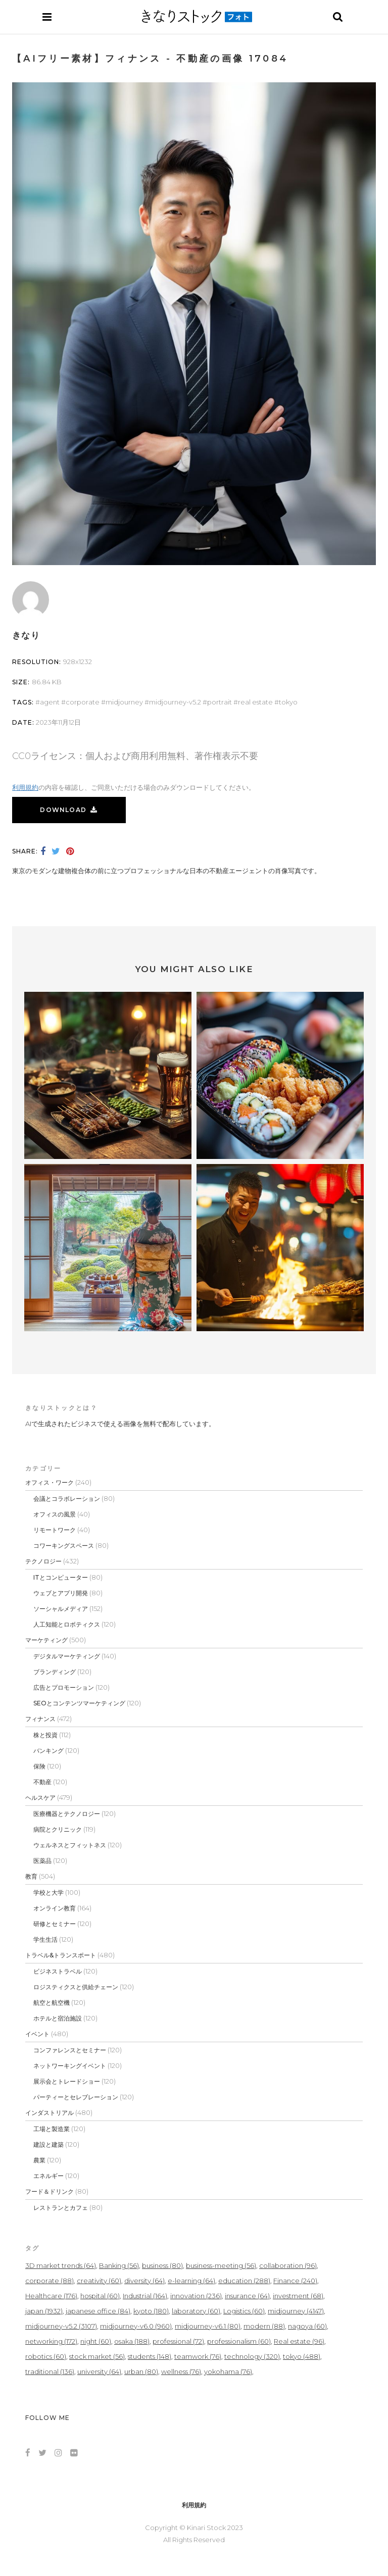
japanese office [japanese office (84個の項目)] (98, 2311)
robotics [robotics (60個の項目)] (45, 2356)
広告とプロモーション (63, 1687)
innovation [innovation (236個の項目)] (196, 2296)
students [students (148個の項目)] (149, 2356)
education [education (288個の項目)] (244, 2281)
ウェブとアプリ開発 (60, 1593)
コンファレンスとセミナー (69, 2050)
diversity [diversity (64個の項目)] (144, 2281)
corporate (83, 702)
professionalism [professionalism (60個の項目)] (239, 2341)
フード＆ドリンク (49, 2191)
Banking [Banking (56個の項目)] (119, 2265)
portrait (219, 702)
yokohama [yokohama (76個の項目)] (228, 2371)
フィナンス (40, 1719)
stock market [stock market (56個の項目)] (97, 2356)
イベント (37, 2034)
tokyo (288, 702)
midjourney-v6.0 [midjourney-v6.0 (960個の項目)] (136, 2326)
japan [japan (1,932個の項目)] (44, 2311)
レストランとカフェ (60, 2207)
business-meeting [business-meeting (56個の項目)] (221, 2265)
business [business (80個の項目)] (162, 2265)
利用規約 (25, 787)
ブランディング (54, 1672)
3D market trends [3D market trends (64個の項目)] (60, 2265)
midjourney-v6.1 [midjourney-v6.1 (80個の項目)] (207, 2326)
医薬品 (42, 1860)
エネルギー (48, 2176)
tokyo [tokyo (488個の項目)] (301, 2356)
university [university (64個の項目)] (99, 2371)
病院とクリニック (57, 1829)
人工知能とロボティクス (66, 1624)
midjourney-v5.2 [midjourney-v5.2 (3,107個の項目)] (61, 2326)
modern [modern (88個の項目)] (264, 2326)
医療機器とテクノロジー (66, 1813)
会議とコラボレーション (66, 1498)
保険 (39, 1766)
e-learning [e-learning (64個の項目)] (191, 2281)
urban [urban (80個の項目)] (141, 2371)
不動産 (42, 1782)
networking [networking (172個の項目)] (51, 2341)
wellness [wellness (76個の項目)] (181, 2371)
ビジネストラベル (57, 1971)
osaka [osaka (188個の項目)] (132, 2341)
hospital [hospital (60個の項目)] (100, 2296)
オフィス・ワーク (49, 1482)
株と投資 (45, 1735)
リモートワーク (54, 1530)
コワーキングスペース (63, 1545)
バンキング (48, 1750)
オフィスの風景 (54, 1514)
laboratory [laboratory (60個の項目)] (196, 2311)
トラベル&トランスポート (60, 1955)
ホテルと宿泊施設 (57, 2018)
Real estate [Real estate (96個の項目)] (299, 2341)
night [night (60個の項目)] (95, 2341)
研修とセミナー (54, 1924)
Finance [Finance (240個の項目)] (295, 2281)
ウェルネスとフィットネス (69, 1845)
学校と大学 (48, 1892)
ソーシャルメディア (60, 1608)
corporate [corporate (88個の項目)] (49, 2281)
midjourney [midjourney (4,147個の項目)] (296, 2311)
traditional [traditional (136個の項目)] (49, 2371)
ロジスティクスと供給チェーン (75, 1987)
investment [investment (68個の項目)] (298, 2296)
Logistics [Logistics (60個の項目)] (244, 2311)
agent (50, 702)
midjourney (124, 702)
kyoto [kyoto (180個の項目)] (151, 2311)
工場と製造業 (51, 2129)
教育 (31, 1876)
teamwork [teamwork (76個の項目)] (197, 2356)
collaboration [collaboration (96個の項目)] (288, 2265)
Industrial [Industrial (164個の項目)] (145, 2296)
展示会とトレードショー (66, 2081)
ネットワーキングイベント (69, 2065)
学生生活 (45, 1939)
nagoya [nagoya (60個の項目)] (307, 2326)
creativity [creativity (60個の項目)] (99, 2281)
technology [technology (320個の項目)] (252, 2356)
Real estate (255, 702)
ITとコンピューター (60, 1577)
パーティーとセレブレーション (75, 2097)
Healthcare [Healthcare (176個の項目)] (51, 2296)
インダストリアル (49, 2112)
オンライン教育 (54, 1908)
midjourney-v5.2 (175, 702)
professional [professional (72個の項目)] (178, 2341)
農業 (39, 2160)
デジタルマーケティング (66, 1656)
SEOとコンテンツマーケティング (79, 1703)
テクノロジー (43, 1561)
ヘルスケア (40, 1797)
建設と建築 (48, 2144)
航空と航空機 (51, 2002)
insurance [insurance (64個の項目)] (247, 2296)
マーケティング (46, 1640)
